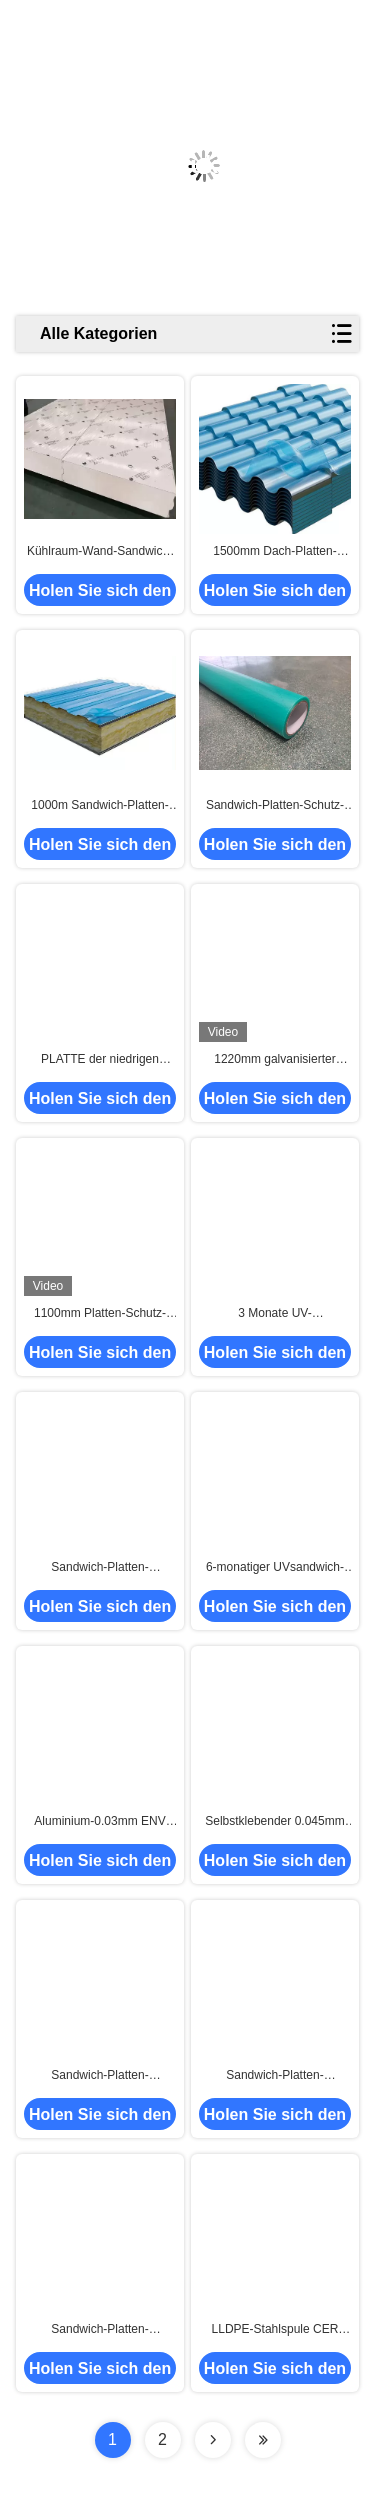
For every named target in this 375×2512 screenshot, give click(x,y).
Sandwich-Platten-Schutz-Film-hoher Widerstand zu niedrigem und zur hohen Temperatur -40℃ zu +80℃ (274, 806)
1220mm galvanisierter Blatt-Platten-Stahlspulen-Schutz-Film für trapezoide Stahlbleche (275, 1060)
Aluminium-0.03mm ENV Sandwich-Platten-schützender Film (99, 1822)
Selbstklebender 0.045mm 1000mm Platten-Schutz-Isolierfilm (274, 1822)
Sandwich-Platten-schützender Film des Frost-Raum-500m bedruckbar (100, 2330)
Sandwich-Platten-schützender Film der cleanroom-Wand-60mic (274, 2076)
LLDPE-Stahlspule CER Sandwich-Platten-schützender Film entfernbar (274, 2330)
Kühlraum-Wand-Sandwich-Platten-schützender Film (100, 552)
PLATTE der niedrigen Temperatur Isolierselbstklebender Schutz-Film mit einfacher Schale (99, 1060)
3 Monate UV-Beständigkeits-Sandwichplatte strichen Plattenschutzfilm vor (275, 1314)
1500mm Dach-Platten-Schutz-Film (274, 552)
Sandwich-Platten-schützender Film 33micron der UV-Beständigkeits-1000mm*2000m (100, 1568)
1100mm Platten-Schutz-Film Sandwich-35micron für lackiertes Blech (100, 1314)
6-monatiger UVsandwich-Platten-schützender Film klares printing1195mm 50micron (275, 1568)
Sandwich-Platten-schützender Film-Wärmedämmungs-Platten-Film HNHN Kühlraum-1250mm (99, 2076)
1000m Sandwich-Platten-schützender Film (99, 806)
